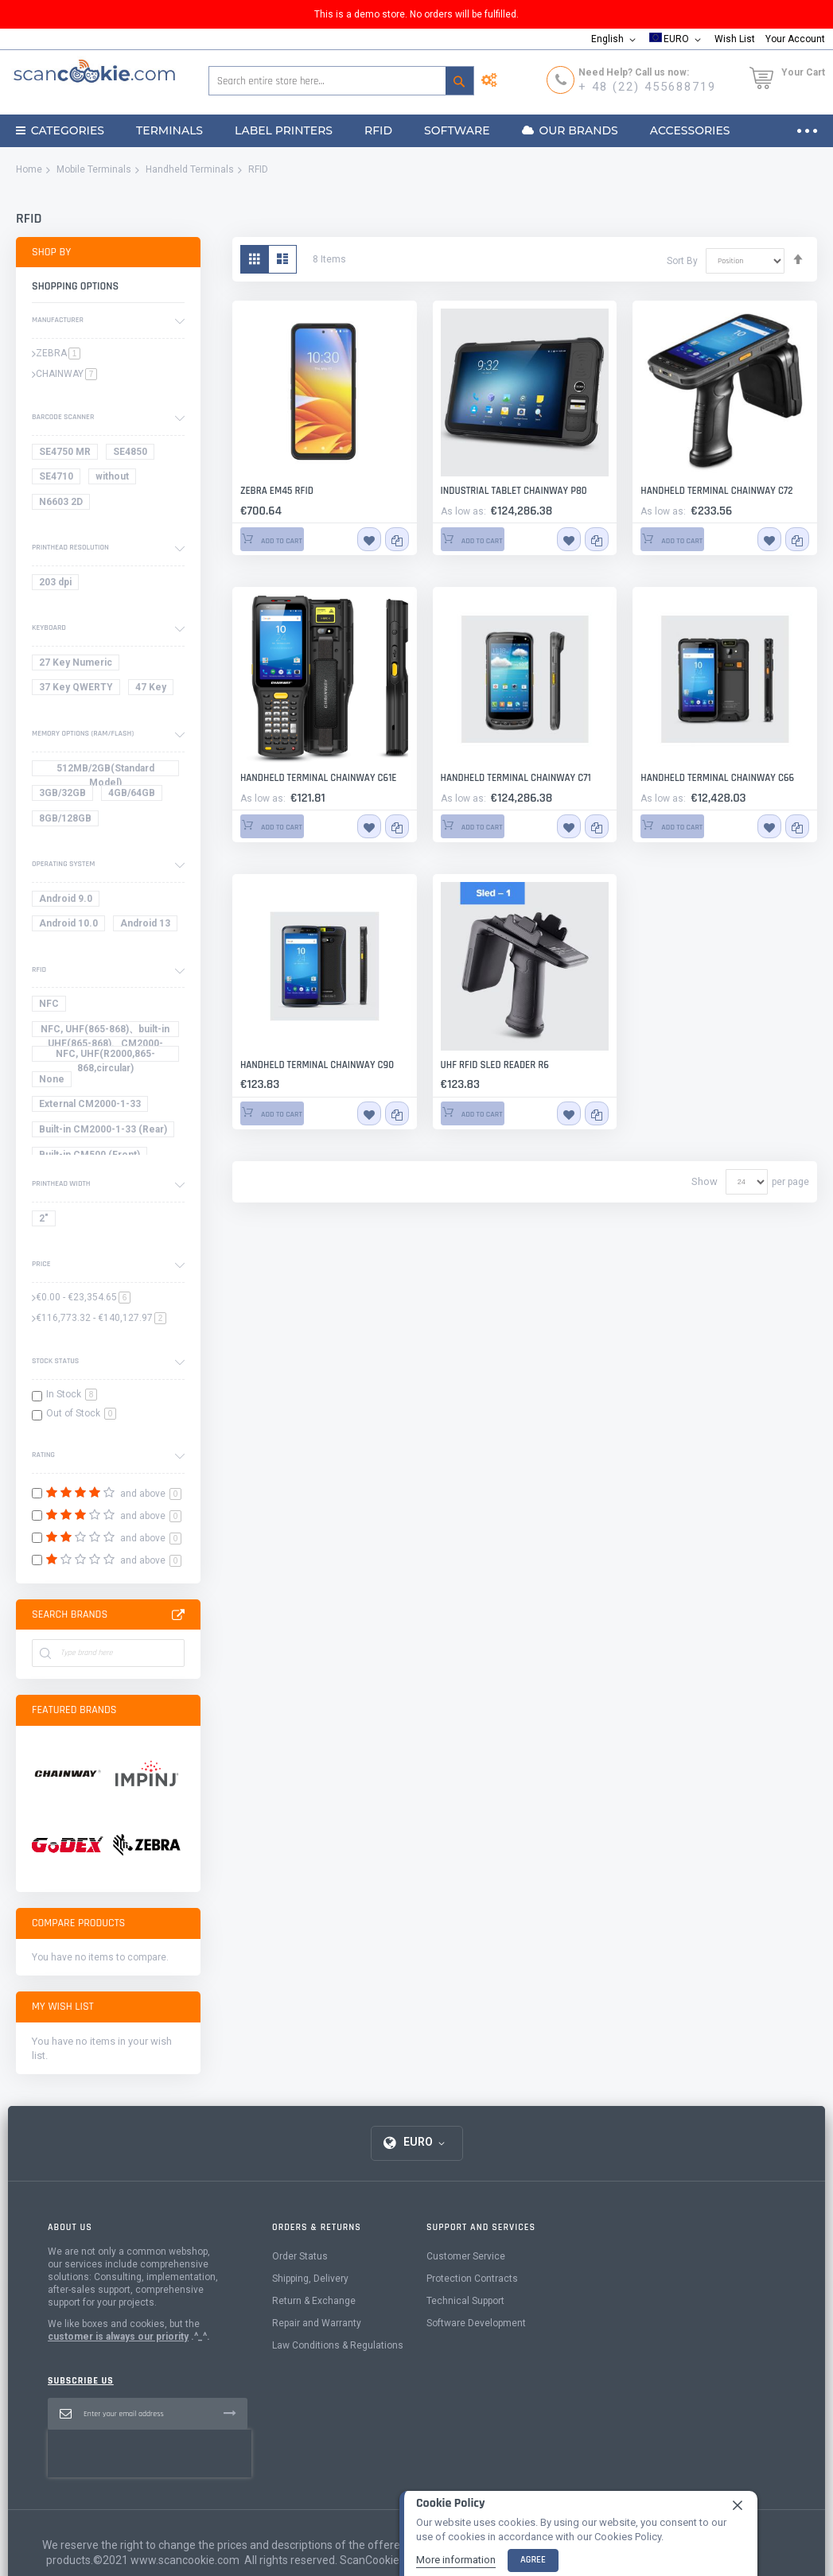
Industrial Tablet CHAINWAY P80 (497, 491)
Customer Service (465, 2292)
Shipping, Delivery (310, 2315)
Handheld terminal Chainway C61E (300, 778)
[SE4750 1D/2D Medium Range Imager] (67, 454)
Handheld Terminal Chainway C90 (299, 1064)
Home (29, 169)
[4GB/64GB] (134, 795)
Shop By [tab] (51, 252)
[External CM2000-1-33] (93, 1106)
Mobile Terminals (93, 169)
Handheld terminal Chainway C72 (699, 491)
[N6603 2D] (63, 504)
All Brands (178, 1615)
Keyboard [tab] (49, 627)
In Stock (71, 1394)
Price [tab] (41, 1264)
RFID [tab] (39, 969)
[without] (115, 479)
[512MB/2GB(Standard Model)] (108, 771)
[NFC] (52, 1006)
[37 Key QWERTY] (79, 690)
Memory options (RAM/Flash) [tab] (83, 733)
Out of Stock (81, 1413)
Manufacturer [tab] (58, 319)
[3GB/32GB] (65, 795)
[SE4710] (59, 479)
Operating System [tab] (63, 863)
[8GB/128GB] (68, 821)
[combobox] (341, 81)
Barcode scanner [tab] (63, 417)
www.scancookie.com (184, 2549)
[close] (737, 2504)
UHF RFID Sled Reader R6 (483, 1064)
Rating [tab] (43, 1454)
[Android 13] (148, 926)
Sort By (682, 260)
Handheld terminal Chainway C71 (499, 778)
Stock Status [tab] (55, 1361)
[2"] (46, 1221)
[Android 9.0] (68, 901)
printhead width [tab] (61, 1183)
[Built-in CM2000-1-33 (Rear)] (106, 1132)
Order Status (300, 2292)
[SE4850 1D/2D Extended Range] (133, 454)
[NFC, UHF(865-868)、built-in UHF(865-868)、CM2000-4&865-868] (108, 1032)
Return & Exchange (314, 2337)
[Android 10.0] (71, 926)
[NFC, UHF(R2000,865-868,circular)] (108, 1056)
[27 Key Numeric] (78, 665)
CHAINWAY (66, 373)
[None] (54, 1082)
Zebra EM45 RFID (268, 491)
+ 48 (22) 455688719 (647, 87)
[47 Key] (153, 690)
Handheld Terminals (190, 169)
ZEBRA (58, 353)
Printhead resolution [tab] (70, 547)
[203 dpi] (58, 585)
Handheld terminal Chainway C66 (699, 778)
